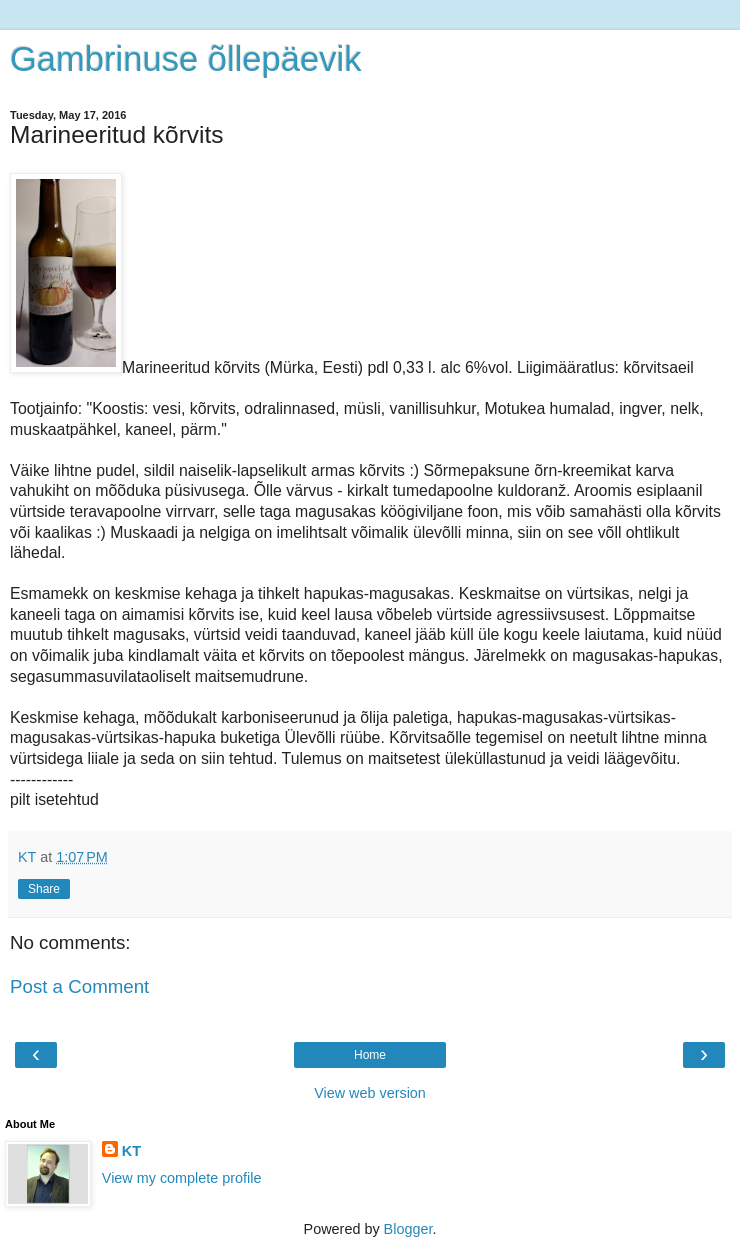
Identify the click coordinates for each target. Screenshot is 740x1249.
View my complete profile (182, 1178)
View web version (370, 1093)
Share (44, 889)
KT (131, 1151)
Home (370, 1055)
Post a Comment (79, 986)
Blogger (408, 1229)
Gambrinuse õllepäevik (185, 59)
